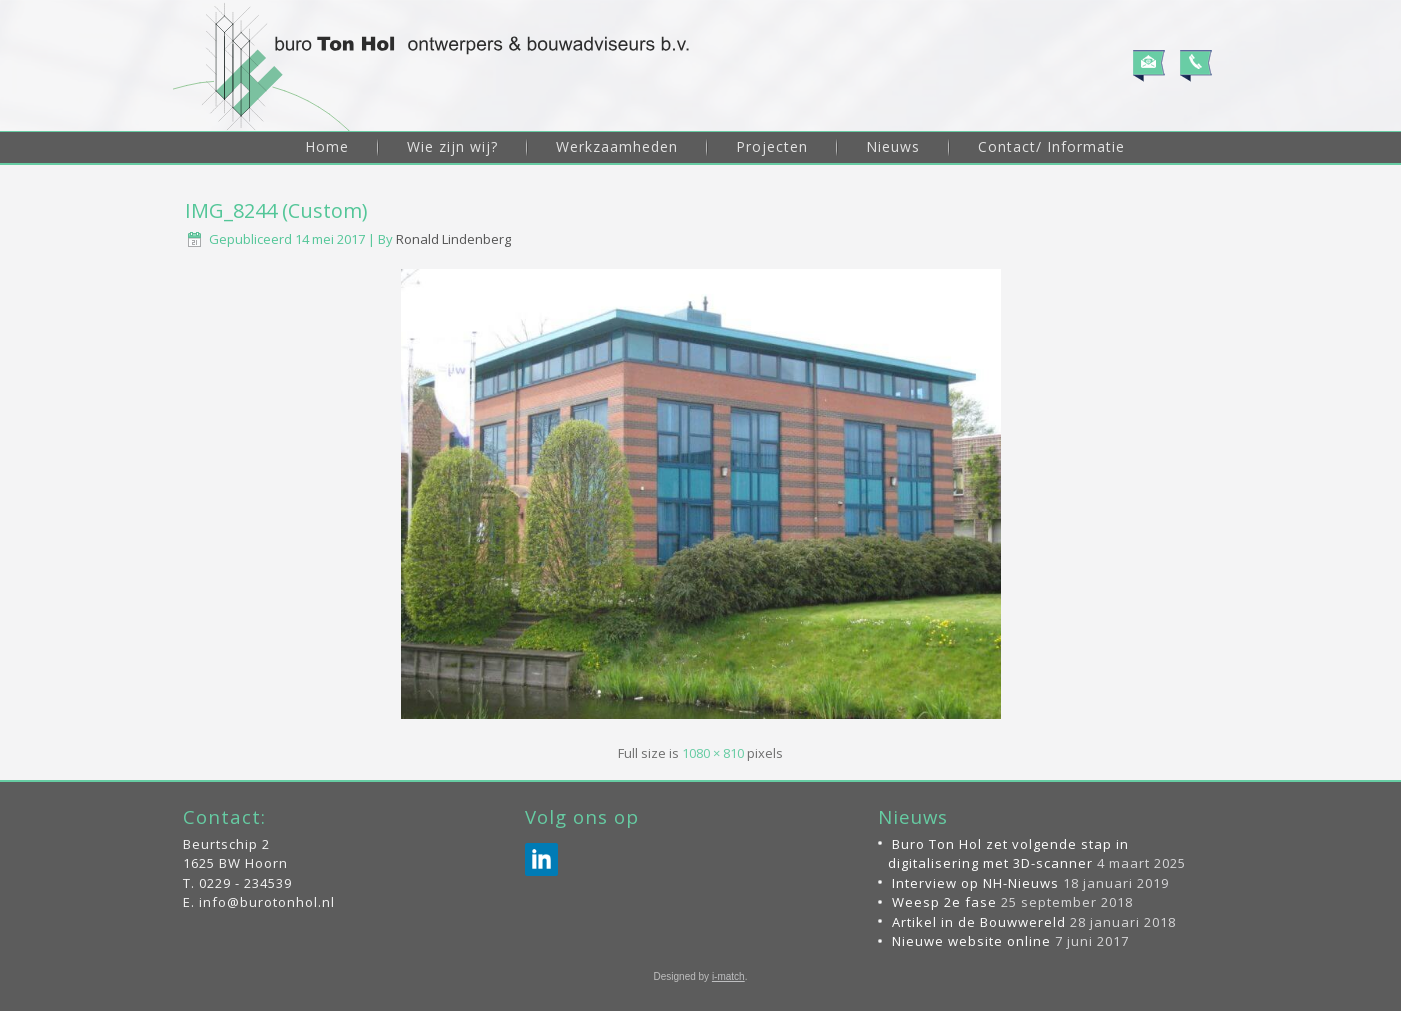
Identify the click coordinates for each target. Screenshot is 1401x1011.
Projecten (772, 146)
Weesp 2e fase (944, 902)
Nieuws (893, 146)
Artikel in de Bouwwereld (979, 922)
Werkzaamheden (617, 146)
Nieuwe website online (971, 941)
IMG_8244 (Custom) (276, 210)
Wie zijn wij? (452, 146)
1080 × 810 (713, 753)
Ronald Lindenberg (453, 239)
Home (327, 146)
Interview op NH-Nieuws (975, 883)
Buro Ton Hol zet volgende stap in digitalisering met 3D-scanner (1008, 854)
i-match (728, 976)
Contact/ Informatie (1051, 146)
